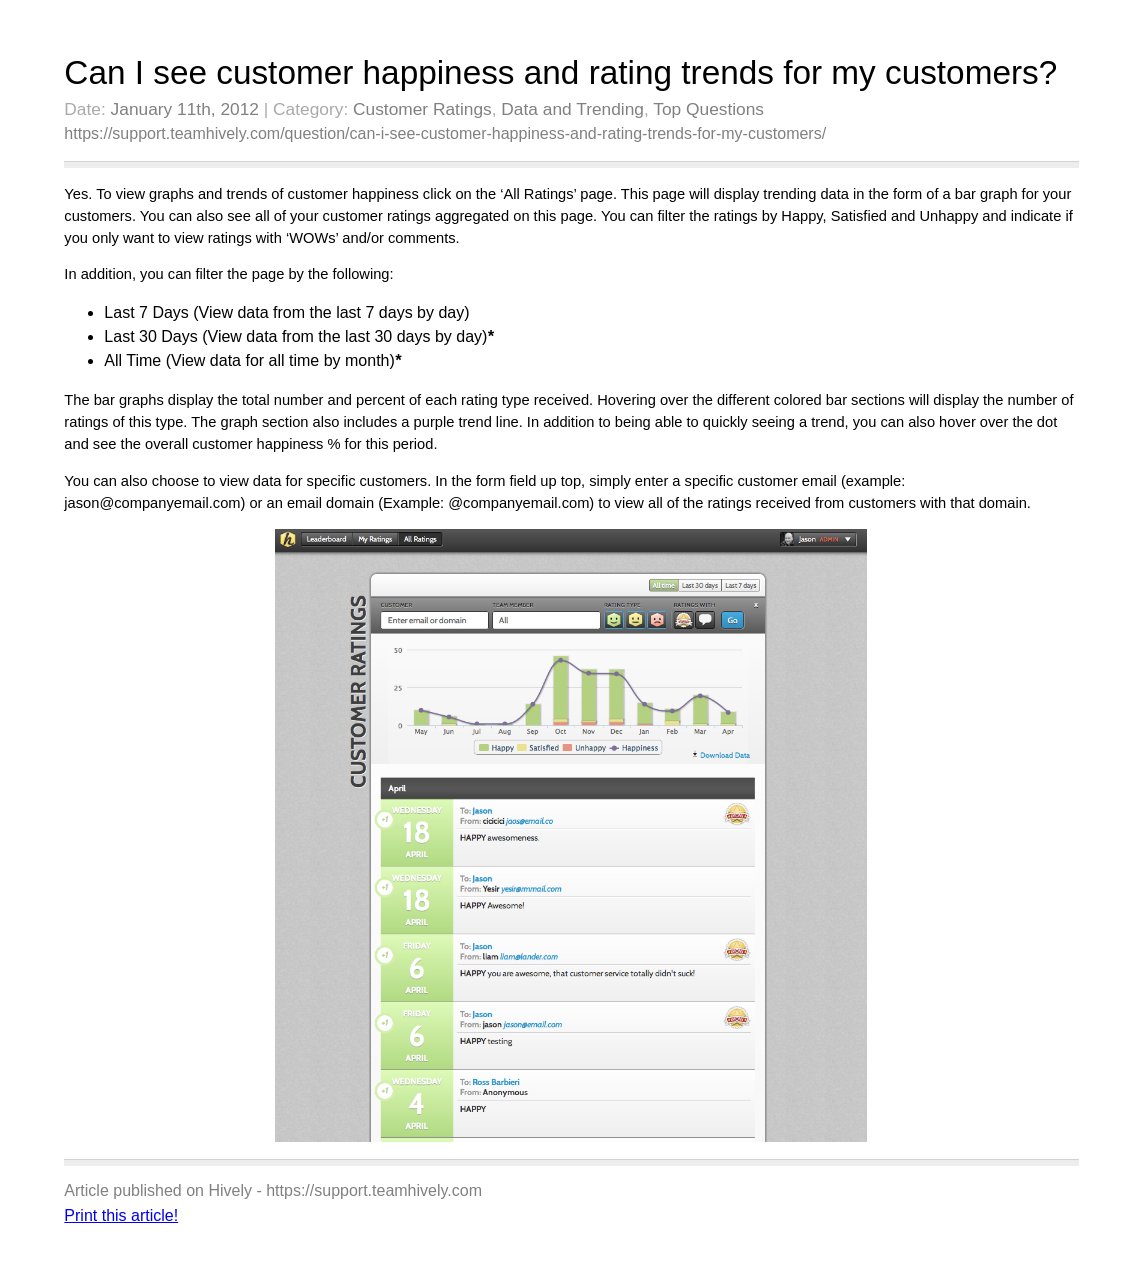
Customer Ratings (422, 109)
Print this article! (121, 1215)
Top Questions (708, 109)
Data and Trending (572, 109)
